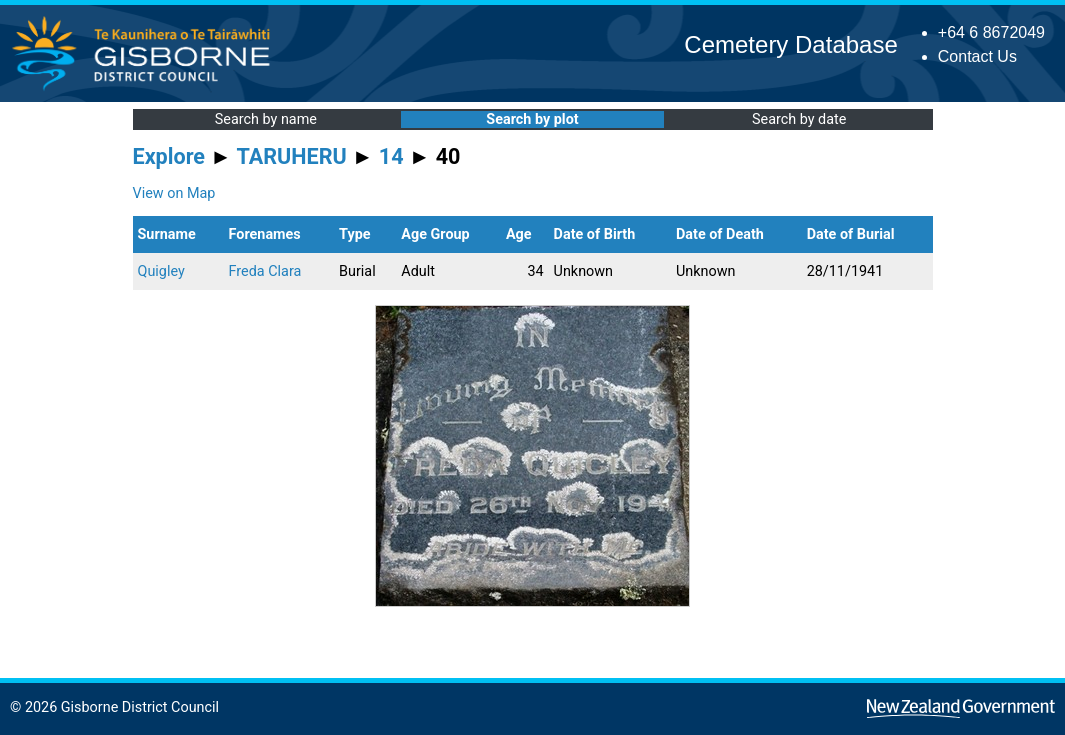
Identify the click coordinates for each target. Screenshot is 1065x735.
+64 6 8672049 (991, 32)
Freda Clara (265, 271)
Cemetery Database (790, 44)
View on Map (174, 193)
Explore (169, 156)
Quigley (161, 271)
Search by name (266, 119)
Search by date (799, 119)
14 (391, 156)
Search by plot (532, 119)
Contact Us (977, 56)
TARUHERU (292, 156)
